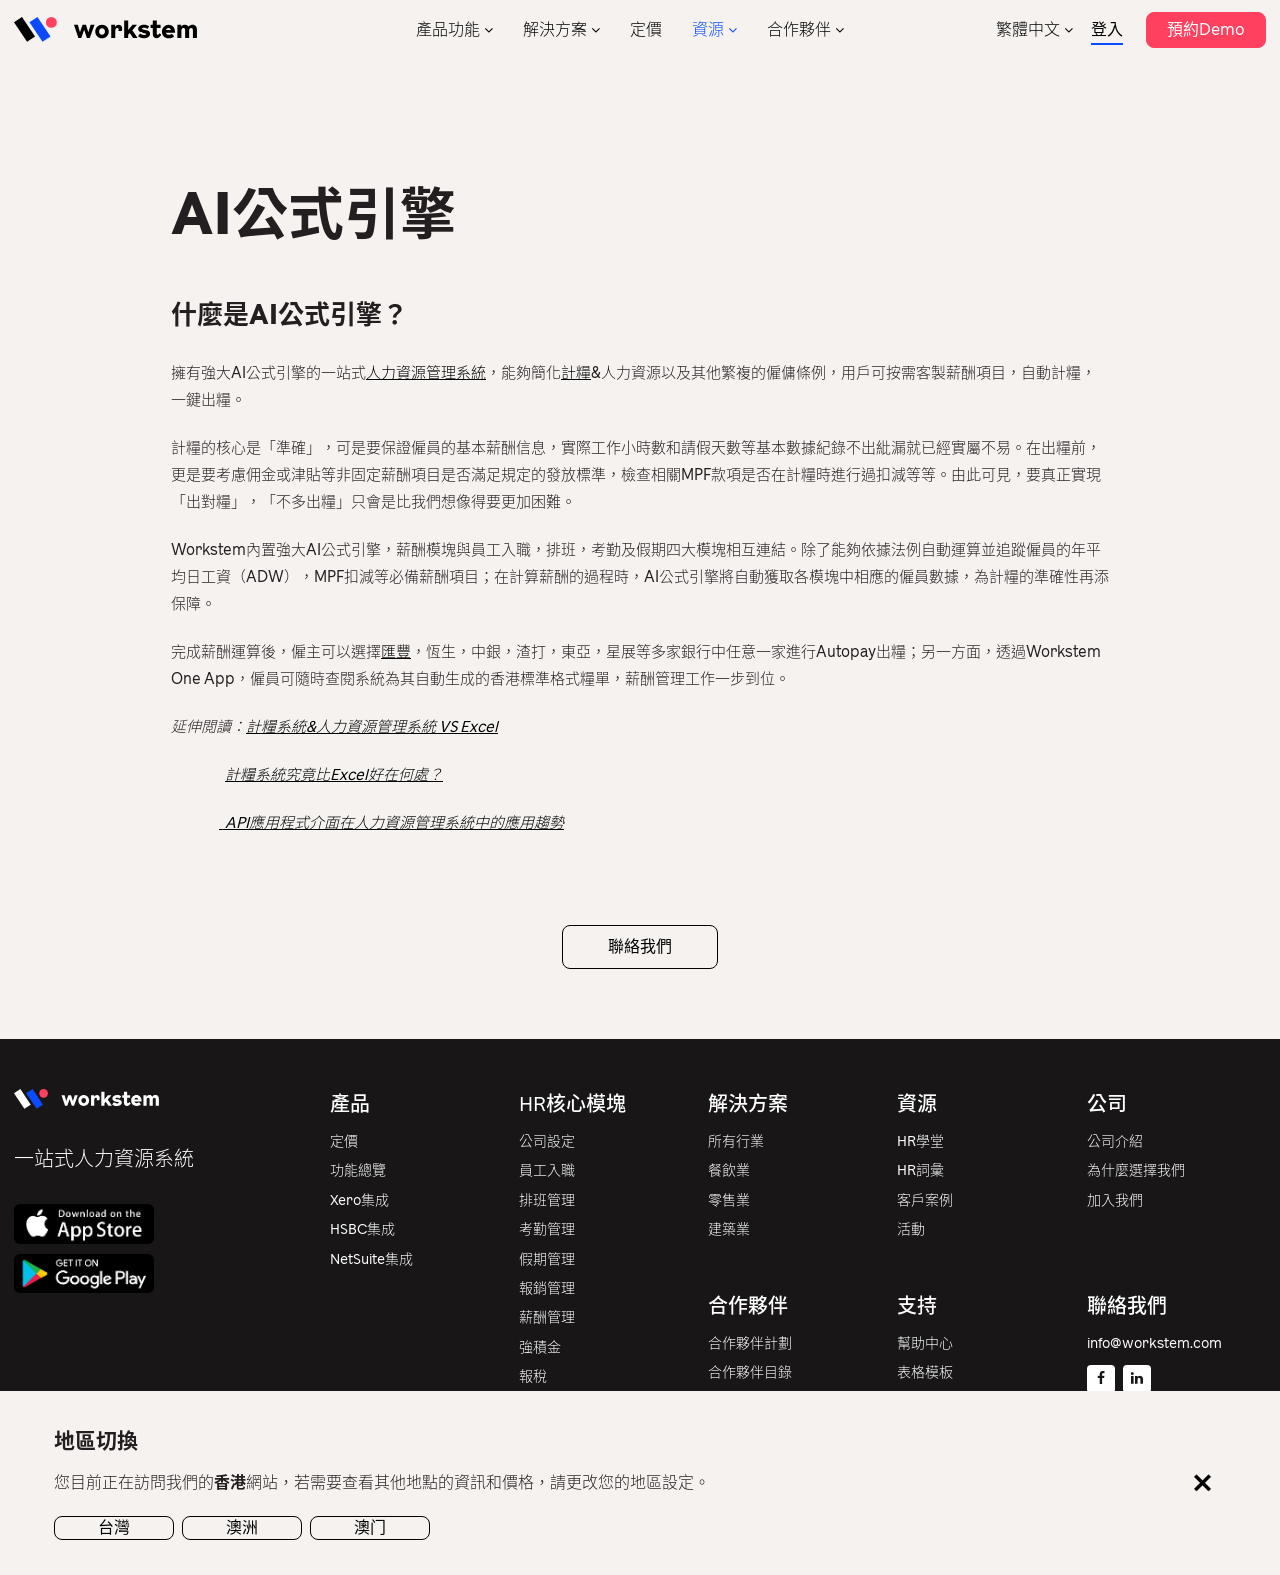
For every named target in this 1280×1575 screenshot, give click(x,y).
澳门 (370, 1527)
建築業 (729, 1229)
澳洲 (242, 1527)
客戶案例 (925, 1200)
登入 (1107, 29)
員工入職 (547, 1170)
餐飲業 (729, 1170)
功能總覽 (358, 1170)
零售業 (729, 1200)
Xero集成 (359, 1200)
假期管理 (547, 1259)
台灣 (114, 1527)
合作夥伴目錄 (750, 1372)
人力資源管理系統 (426, 373)
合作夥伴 (799, 29)
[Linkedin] (1137, 1379)
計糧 (576, 373)
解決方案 (555, 29)
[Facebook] (1101, 1379)
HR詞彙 (920, 1170)
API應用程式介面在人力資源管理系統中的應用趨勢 (391, 823)
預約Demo (1206, 29)
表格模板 (925, 1372)
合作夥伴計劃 (750, 1343)
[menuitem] (1034, 29)
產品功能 (448, 29)
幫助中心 (925, 1343)
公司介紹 (1115, 1141)
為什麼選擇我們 (1136, 1170)
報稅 (533, 1376)
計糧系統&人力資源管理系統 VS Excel (372, 727)
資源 (708, 29)
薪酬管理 (547, 1317)
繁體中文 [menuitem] (1028, 29)
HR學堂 (920, 1141)
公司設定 (547, 1141)
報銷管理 (547, 1288)
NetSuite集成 (371, 1259)
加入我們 (1115, 1200)
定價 (646, 29)
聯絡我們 (640, 946)
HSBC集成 (362, 1229)
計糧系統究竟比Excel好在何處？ (334, 775)
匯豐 (396, 652)
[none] (1034, 29)
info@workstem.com (1154, 1343)
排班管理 (547, 1200)
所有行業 (736, 1141)
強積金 (540, 1347)
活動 (911, 1229)
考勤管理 (547, 1229)
